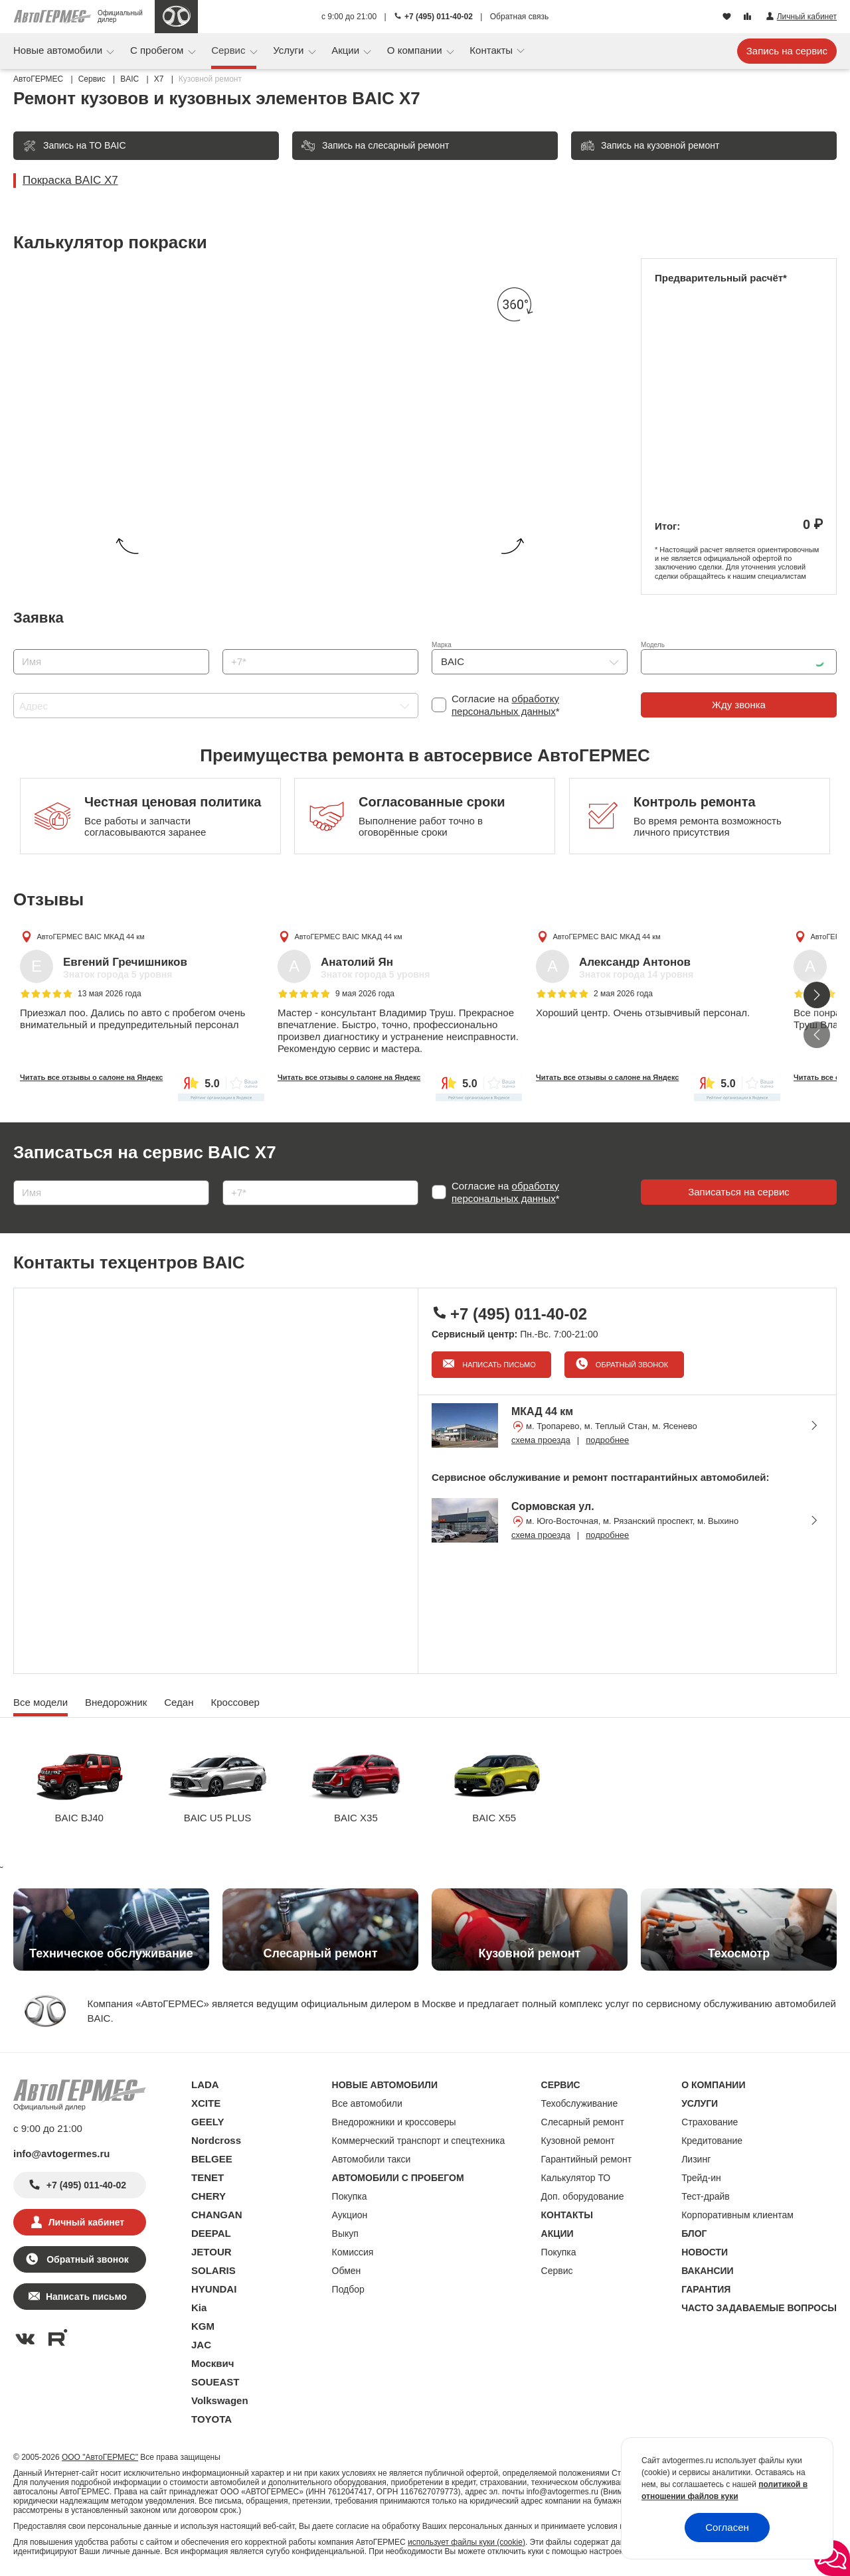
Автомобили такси (371, 2159)
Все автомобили (367, 2103)
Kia (199, 2307)
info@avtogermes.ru (61, 2153)
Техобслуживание (579, 2103)
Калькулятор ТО (576, 2177)
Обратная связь (519, 16)
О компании (416, 50)
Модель (653, 644)
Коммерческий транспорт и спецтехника (418, 2140)
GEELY (207, 2121)
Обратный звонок (631, 1365)
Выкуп (345, 2233)
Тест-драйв (705, 2196)
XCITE (205, 2103)
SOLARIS (213, 2270)
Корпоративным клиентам (737, 2215)
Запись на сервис (786, 50)
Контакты (492, 50)
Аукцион (350, 2215)
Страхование (709, 2122)
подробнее (607, 1440)
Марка (442, 644)
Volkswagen (219, 2400)
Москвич (212, 2363)
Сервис (229, 50)
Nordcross (216, 2140)
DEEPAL (211, 2233)
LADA (205, 2084)
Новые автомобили (59, 50)
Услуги (289, 50)
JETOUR (211, 2251)
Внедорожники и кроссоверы (394, 2122)
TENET (207, 2177)
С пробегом (158, 50)
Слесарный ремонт (582, 2122)
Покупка (349, 2196)
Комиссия (353, 2252)
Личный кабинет (86, 2222)
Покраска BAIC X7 (70, 180)
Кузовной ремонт (578, 2140)
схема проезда (540, 1440)
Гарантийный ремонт (586, 2159)
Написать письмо (498, 1365)
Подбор (348, 2289)
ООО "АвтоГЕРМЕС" (100, 2457)
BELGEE (211, 2158)
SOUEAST (215, 2381)
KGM (202, 2326)
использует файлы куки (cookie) (466, 2542)
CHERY (208, 2196)
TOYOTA (211, 2419)
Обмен (346, 2270)
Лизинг (696, 2159)
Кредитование (711, 2140)
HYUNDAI (213, 2289)
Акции (346, 50)
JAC (201, 2344)
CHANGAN (216, 2214)
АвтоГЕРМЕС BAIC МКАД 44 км (90, 936)
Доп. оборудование (582, 2196)
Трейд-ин (701, 2177)
